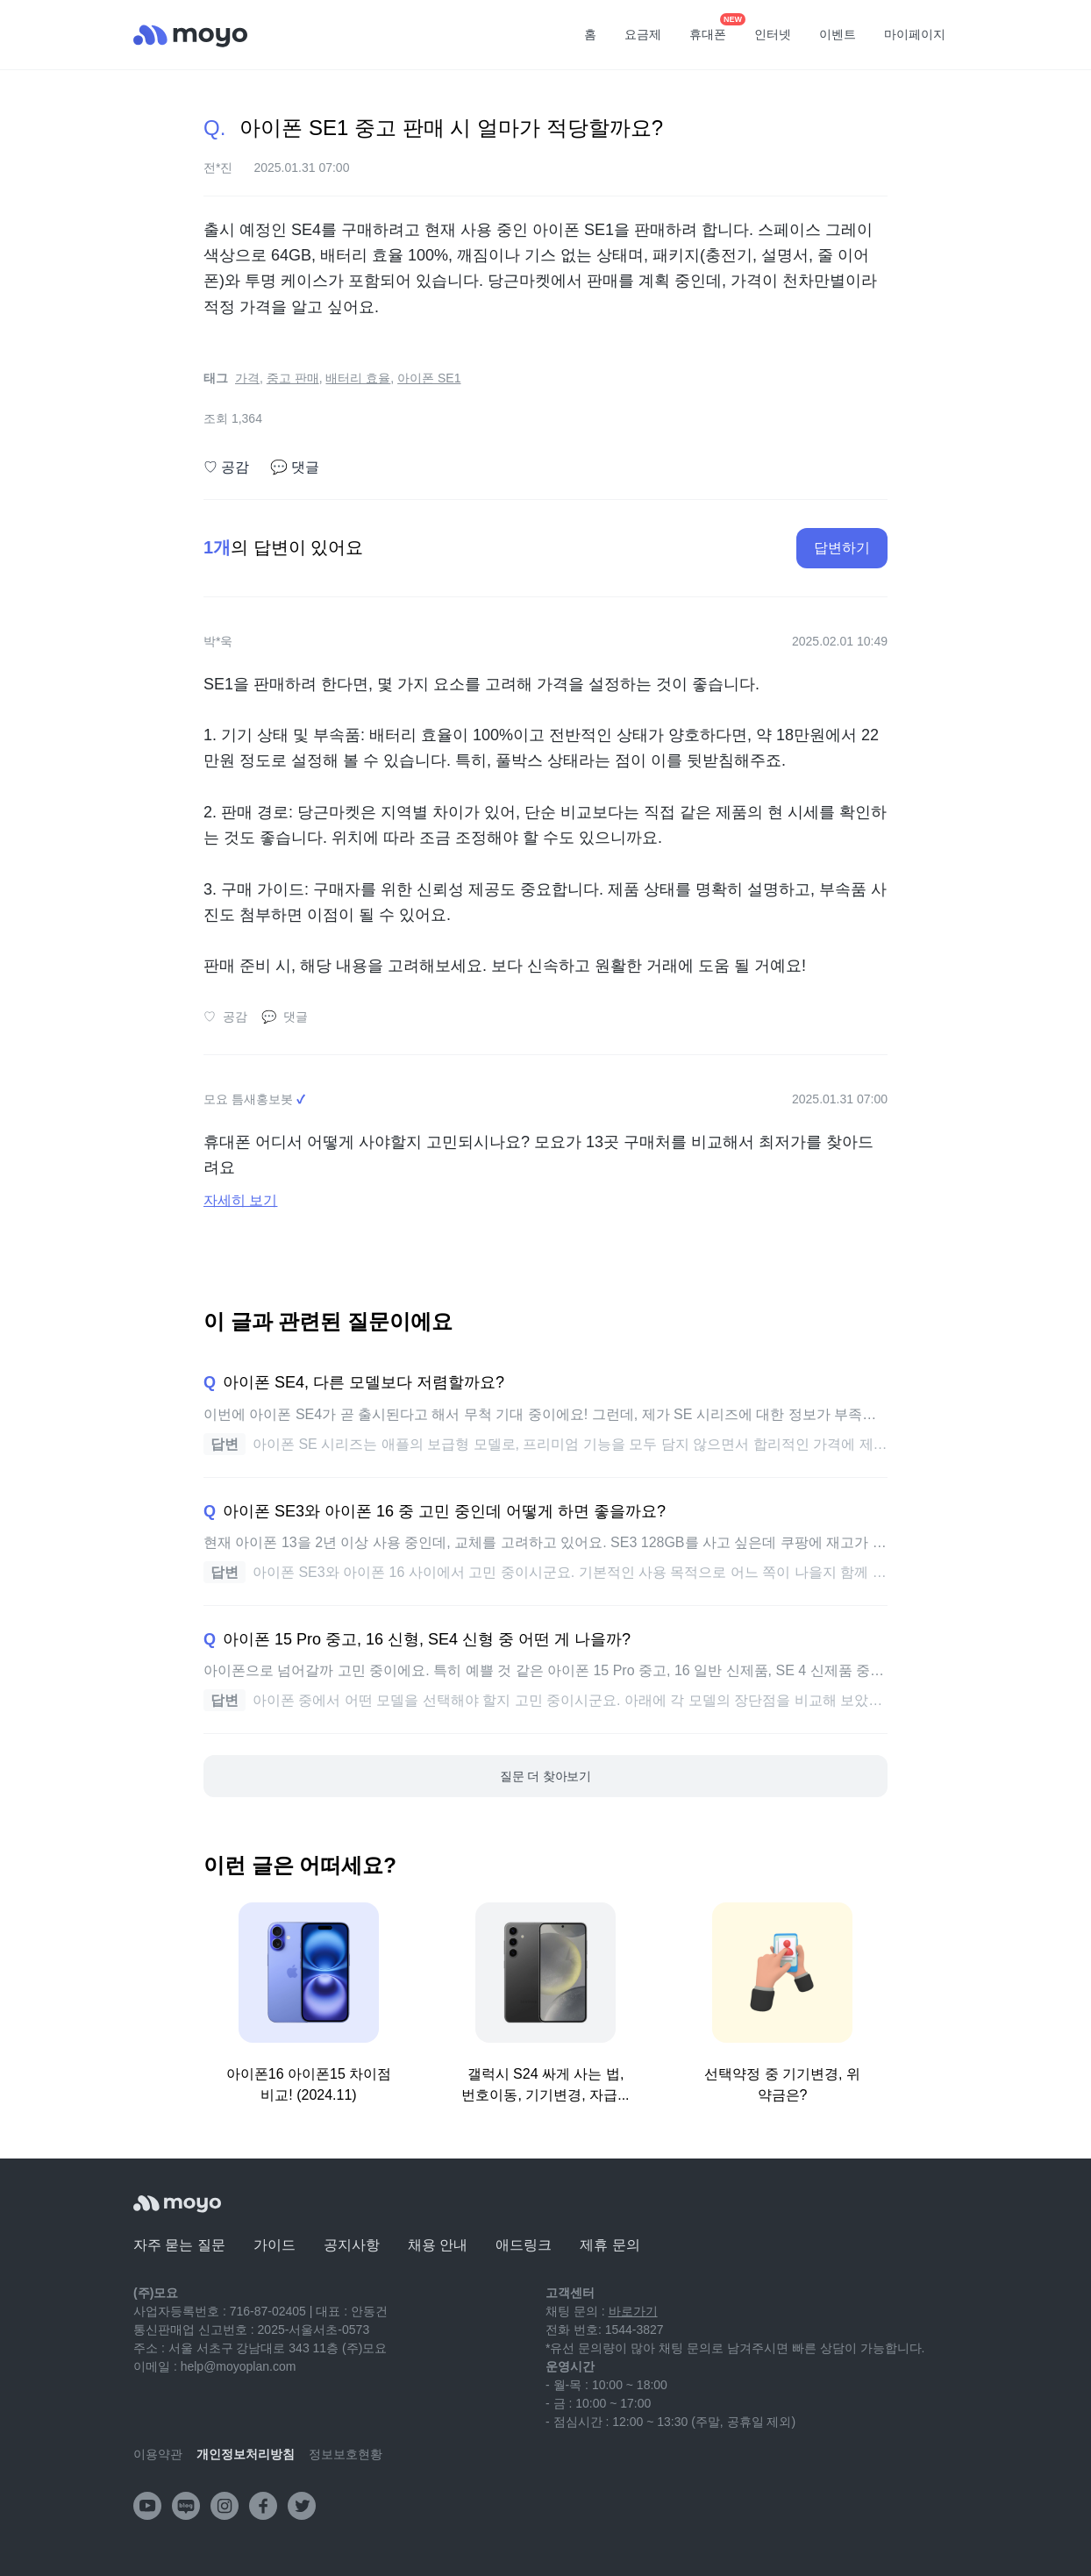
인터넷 (772, 34)
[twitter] (302, 2506)
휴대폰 (713, 29)
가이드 (274, 2244)
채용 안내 (437, 2244)
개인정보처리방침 (245, 2454)
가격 (247, 378)
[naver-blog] (186, 2506)
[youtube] (147, 2506)
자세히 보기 (240, 1200)
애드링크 (524, 2244)
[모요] (177, 2204)
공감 (226, 467)
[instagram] (224, 2506)
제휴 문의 (609, 2244)
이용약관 (157, 2454)
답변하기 (842, 547)
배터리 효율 (357, 378)
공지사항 (352, 2244)
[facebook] (263, 2506)
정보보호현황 (345, 2454)
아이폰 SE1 (428, 378)
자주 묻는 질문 (179, 2244)
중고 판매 (293, 378)
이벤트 (837, 34)
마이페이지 (914, 34)
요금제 (642, 34)
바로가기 (633, 2311)
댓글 (294, 467)
